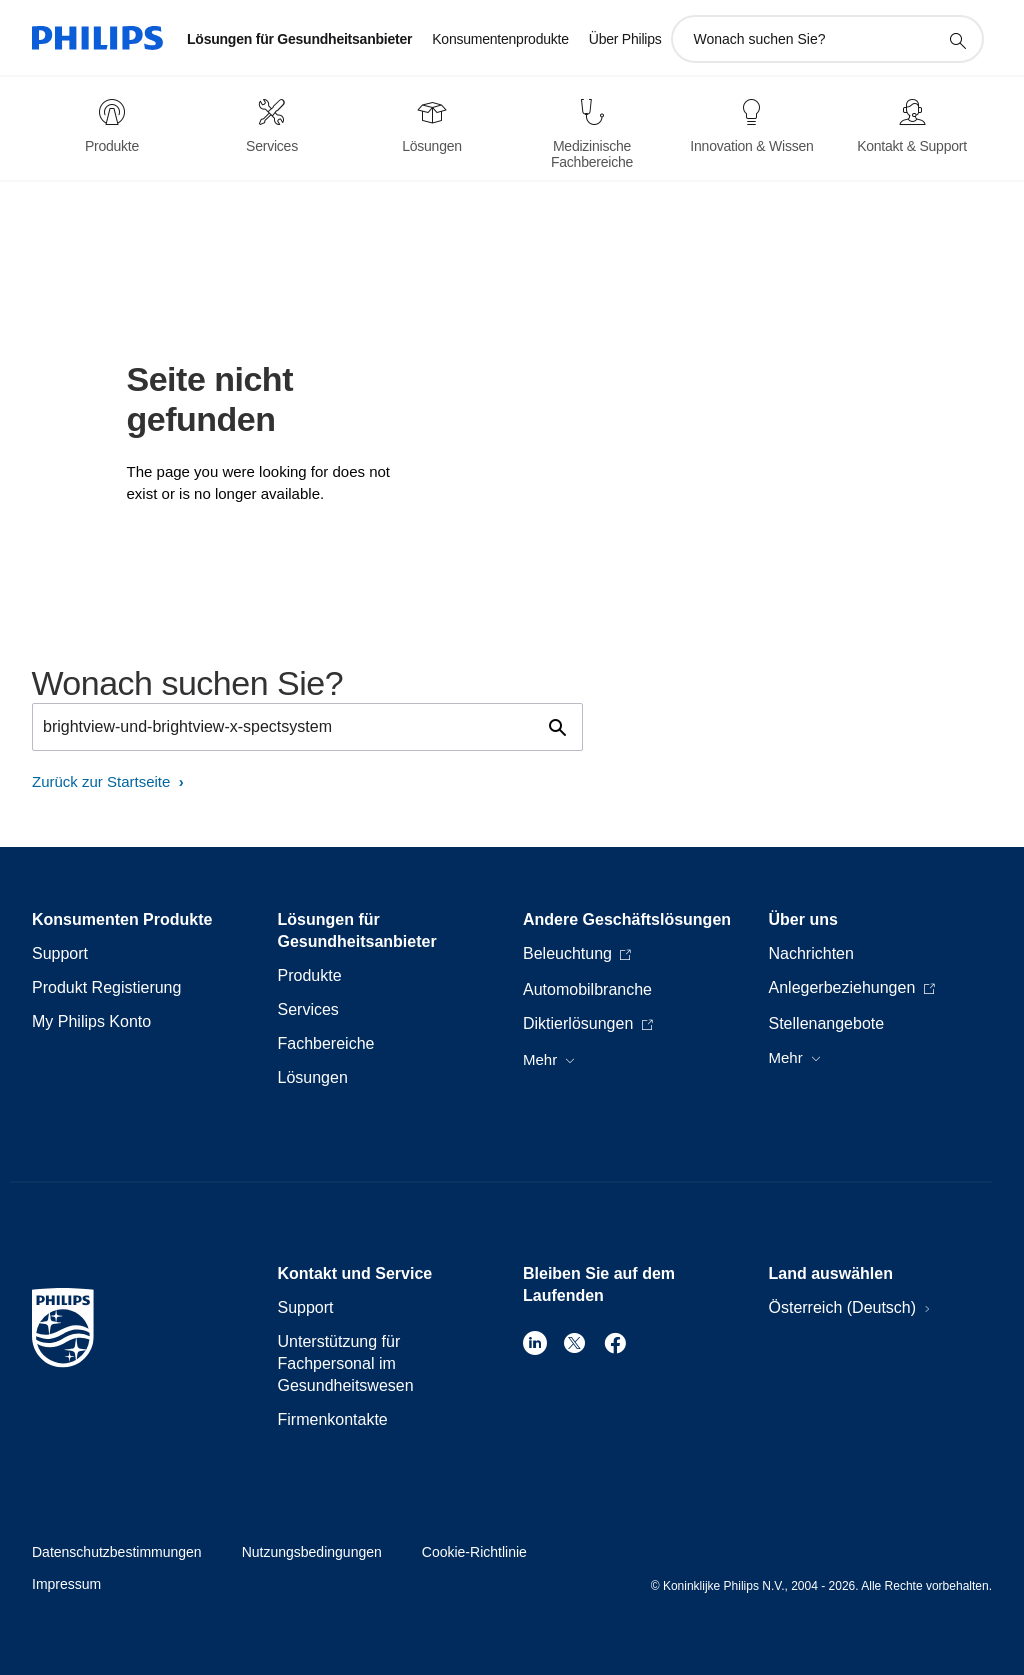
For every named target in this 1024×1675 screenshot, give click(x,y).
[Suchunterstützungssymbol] (957, 40)
